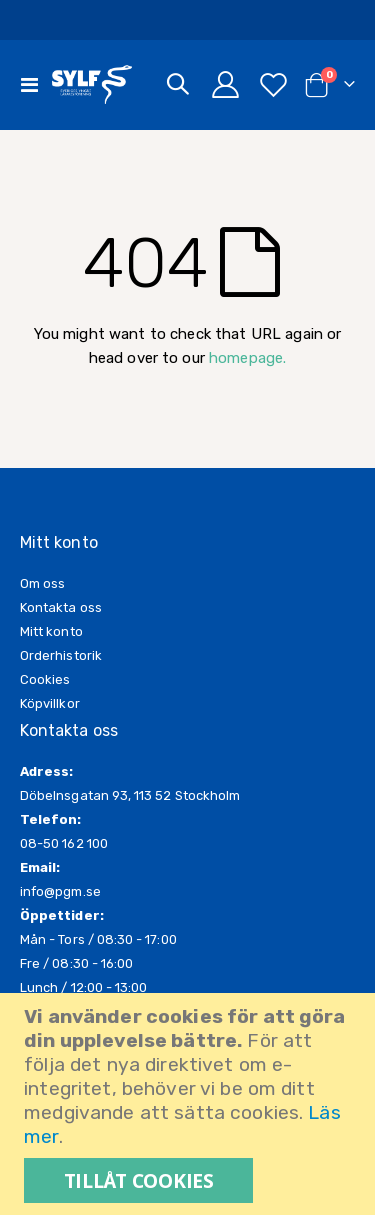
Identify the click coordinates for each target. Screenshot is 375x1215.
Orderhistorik (61, 655)
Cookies (45, 679)
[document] (190, 1104)
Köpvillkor (50, 703)
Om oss (42, 583)
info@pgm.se (60, 891)
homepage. (247, 358)
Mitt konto (51, 631)
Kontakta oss (61, 607)
